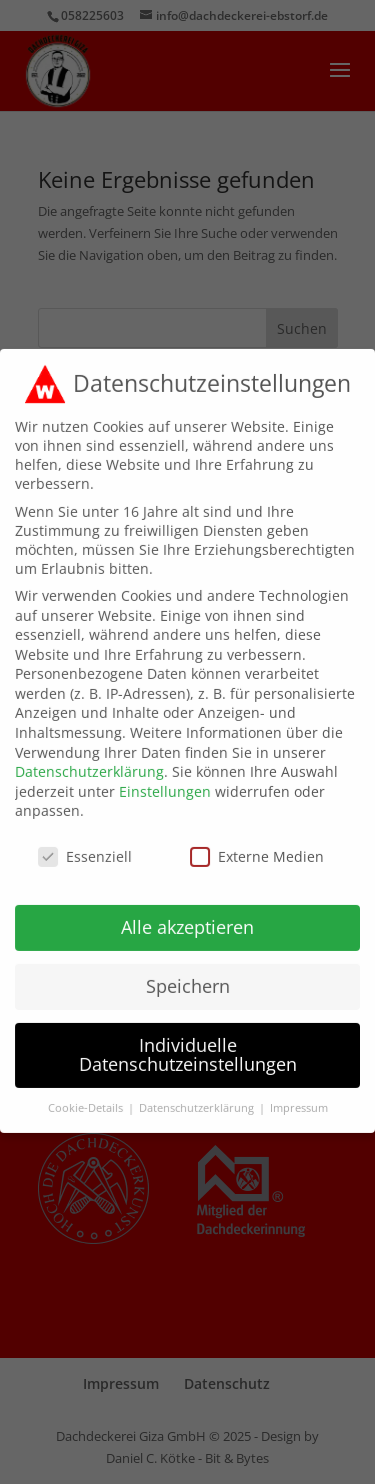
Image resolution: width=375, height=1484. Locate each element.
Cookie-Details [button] (87, 1093)
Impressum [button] (299, 1093)
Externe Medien (257, 841)
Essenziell (85, 841)
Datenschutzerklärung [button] (198, 1093)
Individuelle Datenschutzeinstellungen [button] (188, 1040)
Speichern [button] (188, 971)
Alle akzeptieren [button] (187, 912)
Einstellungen (165, 776)
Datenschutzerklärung (89, 756)
